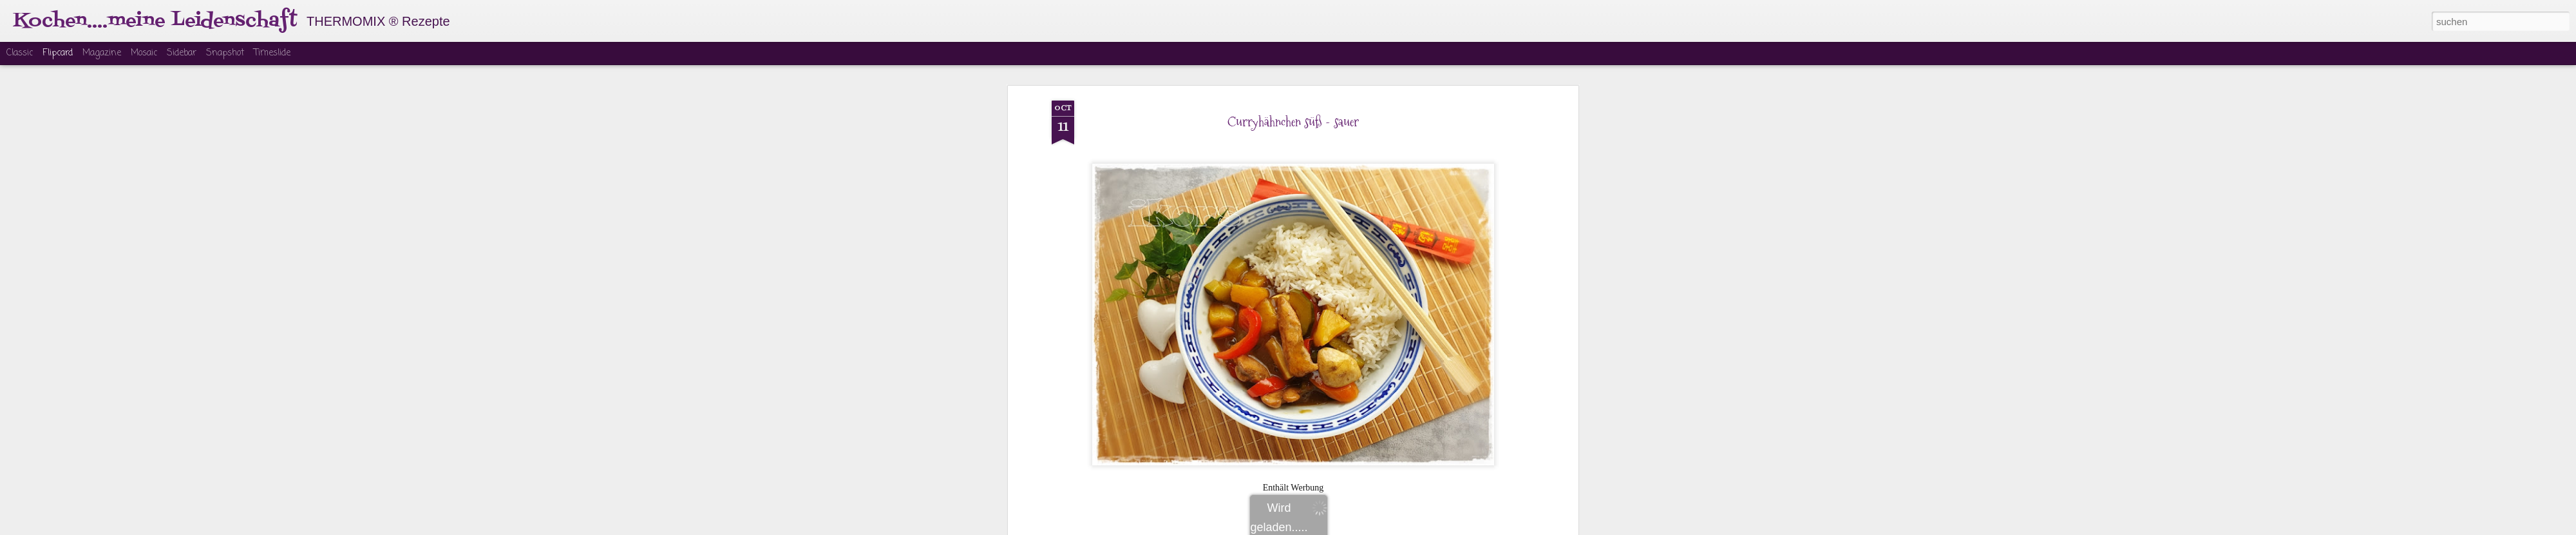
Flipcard (58, 53)
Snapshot (225, 53)
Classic (19, 53)
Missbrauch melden (1386, 526)
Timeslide (272, 53)
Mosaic (144, 53)
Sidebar (181, 53)
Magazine (101, 53)
